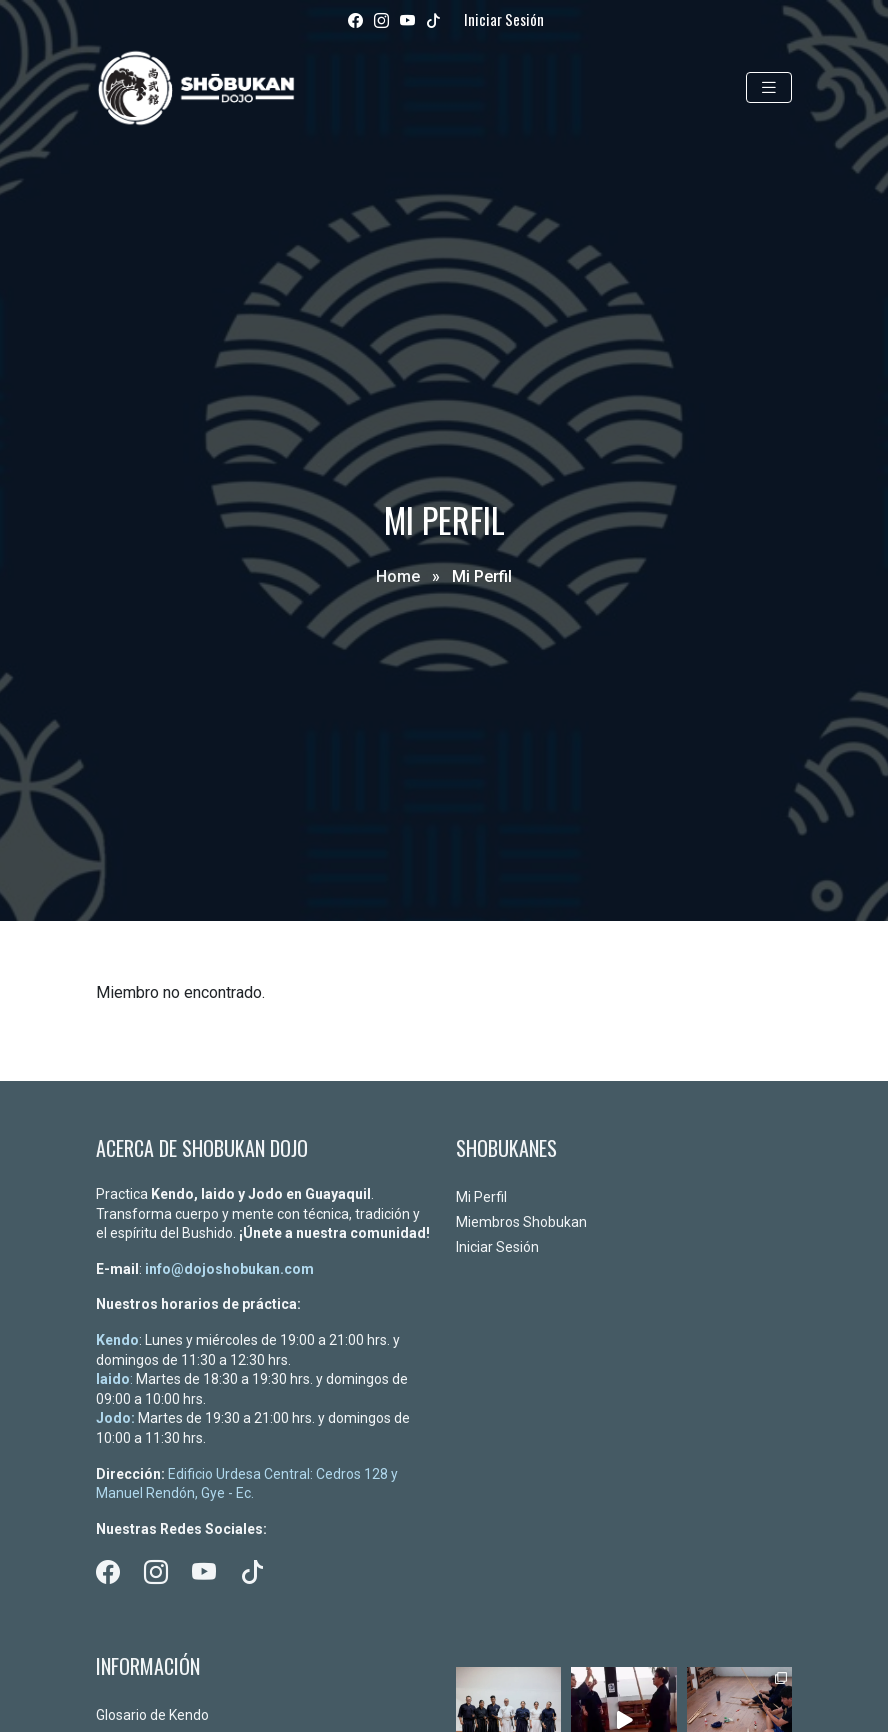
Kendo (117, 1340)
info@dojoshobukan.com (229, 1269)
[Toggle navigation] (769, 87)
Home (398, 576)
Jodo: (115, 1418)
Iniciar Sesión (504, 19)
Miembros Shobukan (521, 1222)
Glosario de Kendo (152, 1715)
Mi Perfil (481, 1197)
